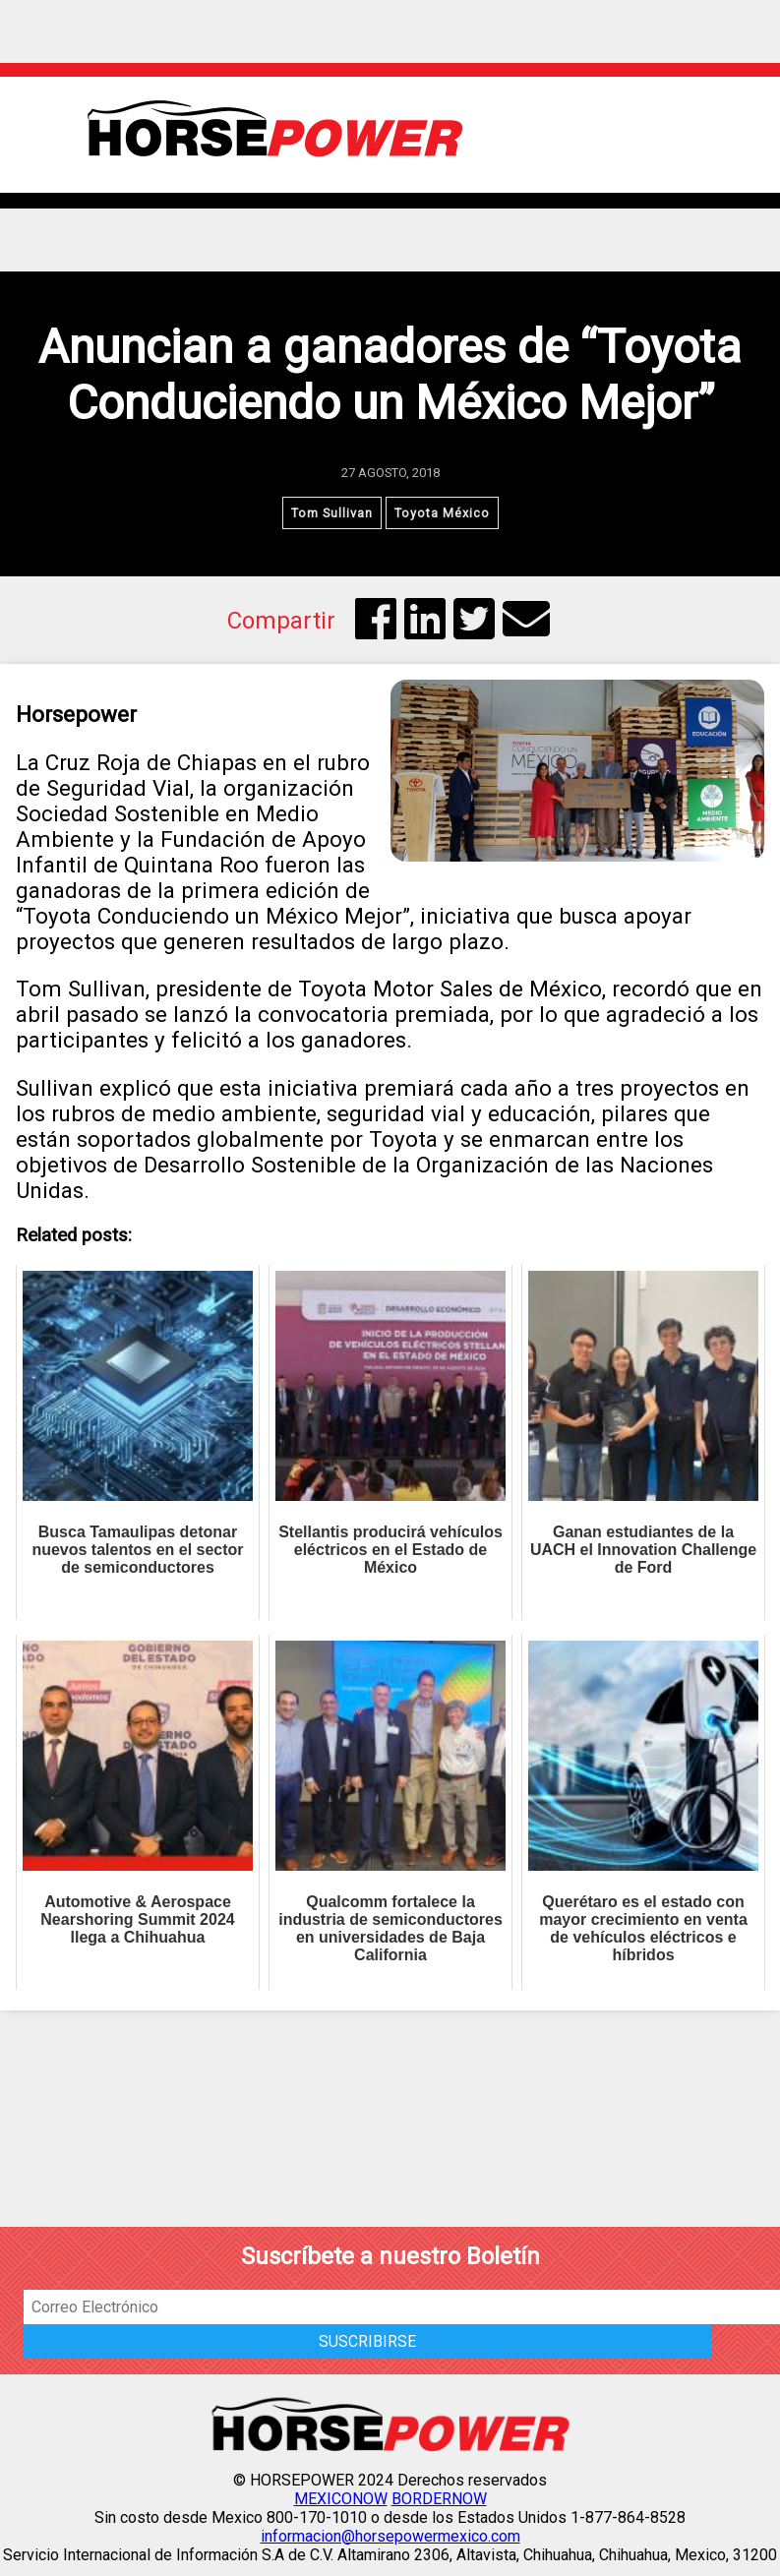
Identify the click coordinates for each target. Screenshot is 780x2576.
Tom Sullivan (332, 513)
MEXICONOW (341, 2498)
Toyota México (442, 513)
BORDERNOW (439, 2498)
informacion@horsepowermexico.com (390, 2536)
